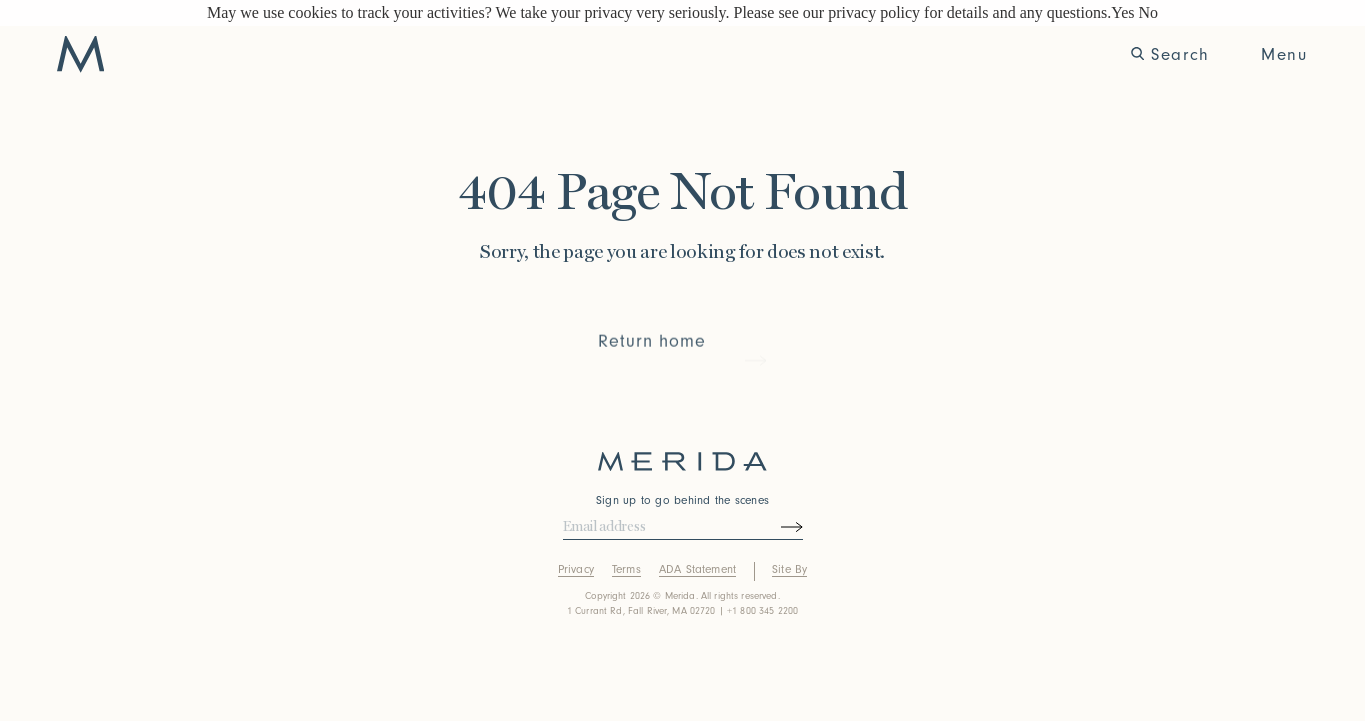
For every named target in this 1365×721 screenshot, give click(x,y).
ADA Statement (697, 569)
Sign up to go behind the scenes (682, 500)
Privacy (576, 569)
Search (1170, 54)
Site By (789, 569)
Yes (1122, 12)
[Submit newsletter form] (772, 527)
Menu (1284, 54)
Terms (626, 569)
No (1148, 12)
